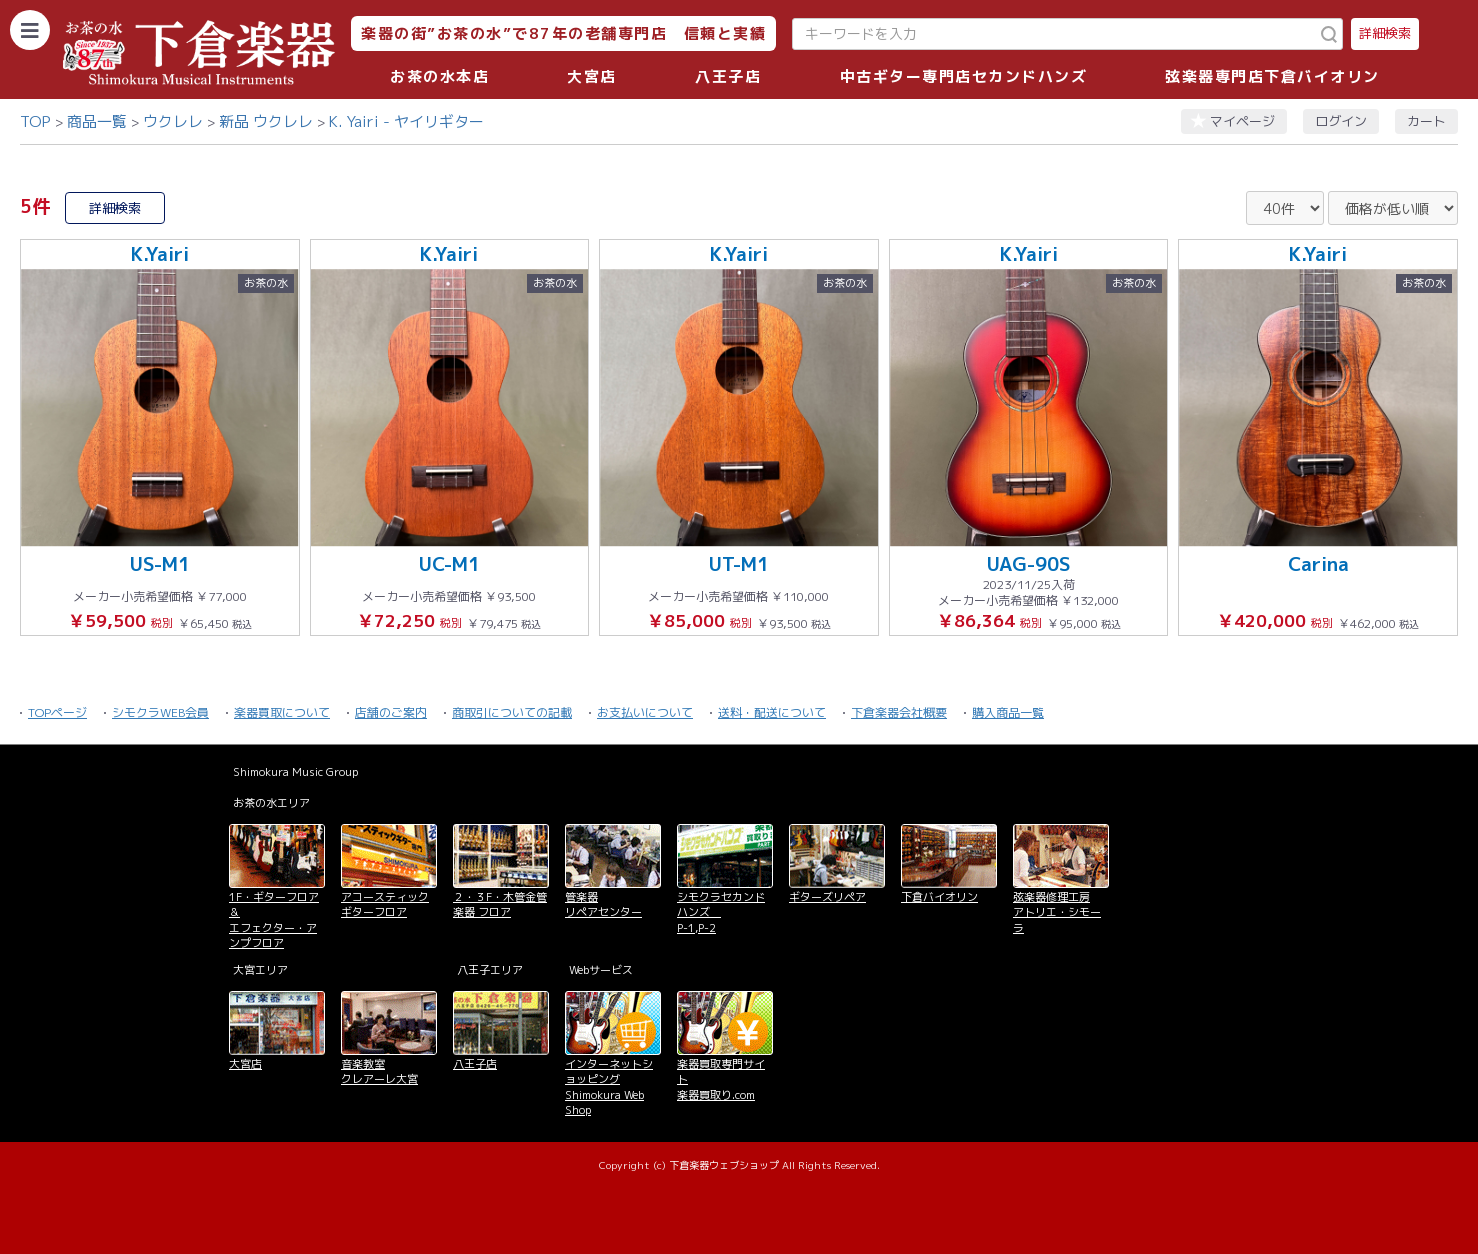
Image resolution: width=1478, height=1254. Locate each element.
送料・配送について (772, 712)
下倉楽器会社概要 (899, 712)
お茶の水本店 (439, 76)
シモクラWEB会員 (160, 712)
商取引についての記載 (512, 712)
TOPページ (57, 712)
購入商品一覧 (1008, 712)
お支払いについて (645, 712)
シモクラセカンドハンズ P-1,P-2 (721, 912)
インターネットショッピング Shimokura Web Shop (609, 1087)
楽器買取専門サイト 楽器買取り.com (721, 1079)
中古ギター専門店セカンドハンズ (964, 76)
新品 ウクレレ (266, 121)
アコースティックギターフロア (385, 904)
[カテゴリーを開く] (30, 30)
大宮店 (592, 76)
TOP (35, 121)
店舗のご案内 (391, 712)
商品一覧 (97, 121)
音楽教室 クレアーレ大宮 (379, 1071)
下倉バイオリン (939, 897)
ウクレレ (173, 121)
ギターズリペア (827, 897)
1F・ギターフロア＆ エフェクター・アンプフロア (274, 920)
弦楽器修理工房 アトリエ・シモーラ (1057, 912)
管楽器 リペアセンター (603, 904)
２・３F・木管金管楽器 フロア (500, 904)
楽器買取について (282, 712)
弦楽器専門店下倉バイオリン (1272, 76)
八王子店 (728, 76)
